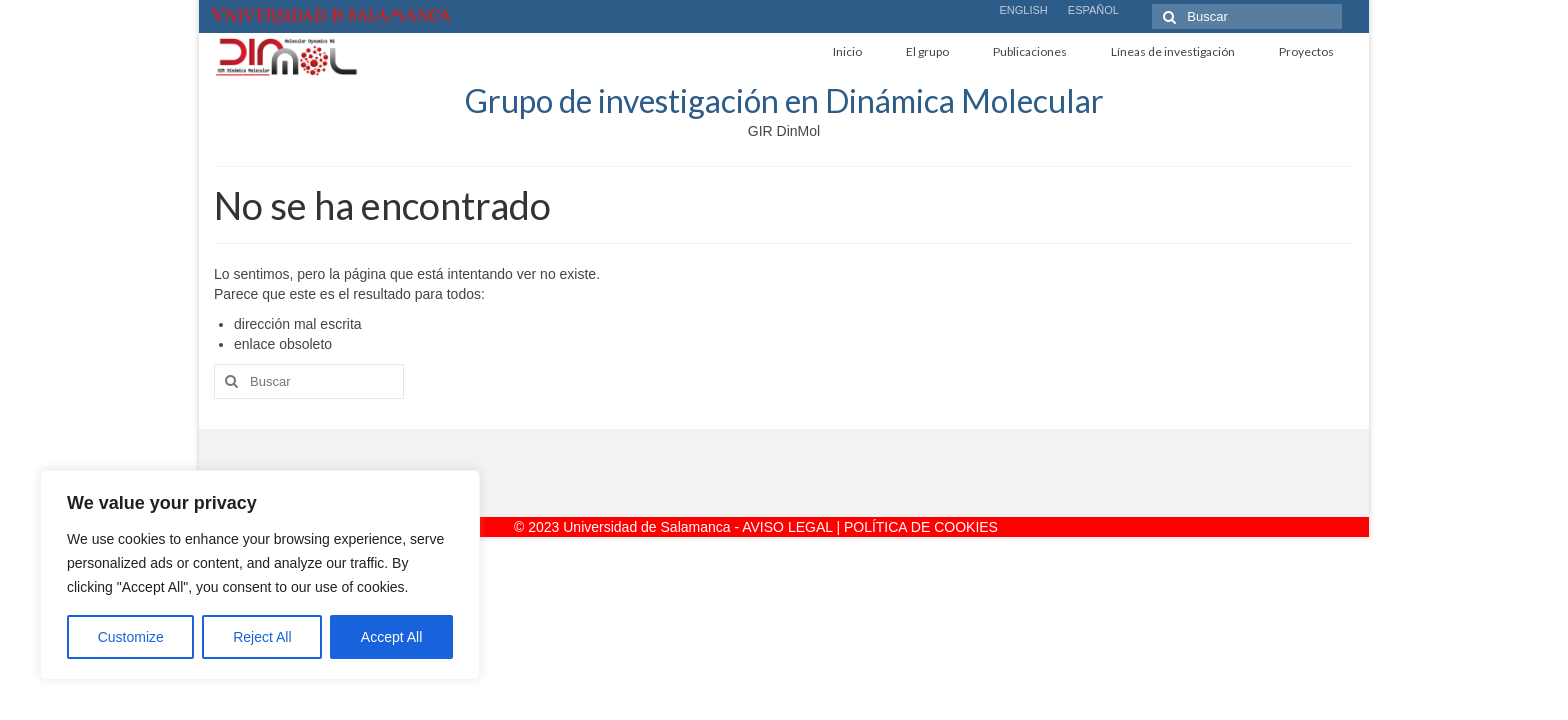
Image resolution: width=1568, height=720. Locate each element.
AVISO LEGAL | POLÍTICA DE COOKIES (870, 527)
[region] (260, 575)
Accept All (391, 637)
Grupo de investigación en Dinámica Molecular (784, 100)
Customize (131, 637)
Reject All (262, 637)
